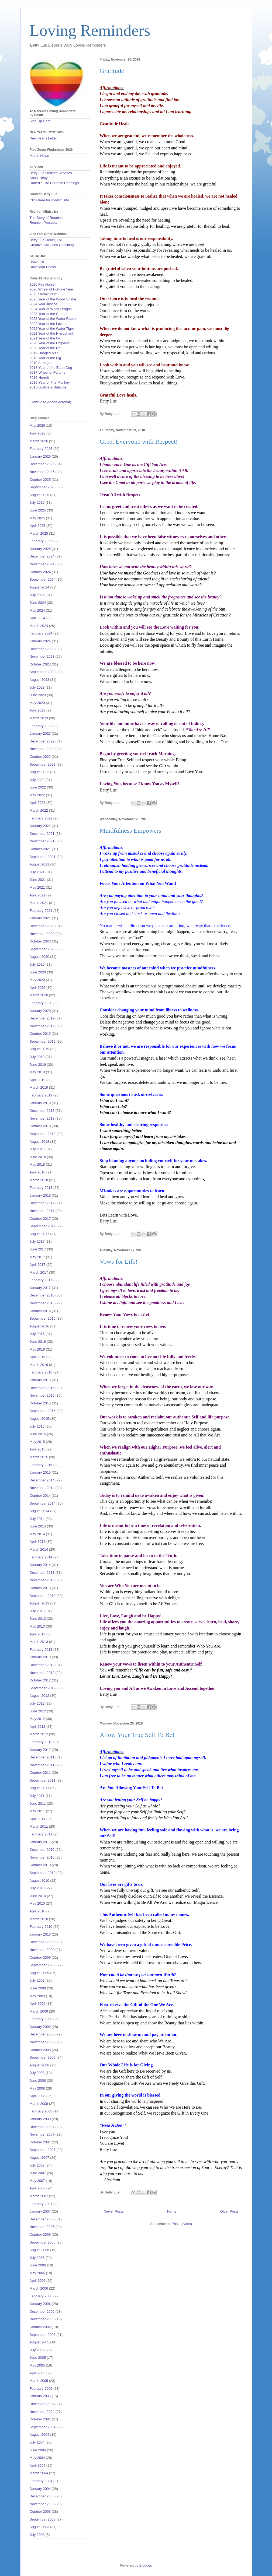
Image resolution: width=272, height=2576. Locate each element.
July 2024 (37, 595)
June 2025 (38, 510)
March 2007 (39, 2196)
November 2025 (42, 472)
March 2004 (39, 2473)
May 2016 (37, 1349)
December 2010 (42, 1850)
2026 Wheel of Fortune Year (51, 289)
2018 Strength (41, 363)
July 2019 (37, 1057)
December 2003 (42, 2496)
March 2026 (39, 441)
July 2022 (37, 780)
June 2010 (38, 1896)
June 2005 (38, 2358)
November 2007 (42, 2134)
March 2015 (39, 1457)
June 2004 (38, 2450)
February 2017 (41, 1280)
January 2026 (40, 456)
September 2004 (43, 2427)
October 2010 (40, 1865)
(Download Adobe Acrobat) (50, 402)
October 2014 (40, 1496)
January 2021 (40, 918)
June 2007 (38, 2173)
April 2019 (38, 1080)
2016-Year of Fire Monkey (50, 382)
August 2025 (39, 495)
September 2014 (43, 1503)
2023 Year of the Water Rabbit (53, 319)
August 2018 (39, 1142)
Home (172, 2211)
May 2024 (37, 610)
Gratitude (112, 70)
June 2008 (38, 2081)
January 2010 (40, 1934)
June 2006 (38, 2265)
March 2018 (39, 1180)
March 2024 (39, 626)
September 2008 (43, 2057)
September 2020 (43, 949)
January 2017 (40, 1288)
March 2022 (39, 810)
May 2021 (37, 887)
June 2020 (38, 972)
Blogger (145, 2565)
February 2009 (41, 2019)
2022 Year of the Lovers (48, 324)
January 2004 (40, 2489)
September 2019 (43, 1041)
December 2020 (42, 926)
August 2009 (39, 1973)
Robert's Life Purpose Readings (54, 183)
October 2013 (40, 1588)
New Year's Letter (43, 138)
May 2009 (37, 1996)
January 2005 (40, 2396)
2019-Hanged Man (44, 353)
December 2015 (42, 1388)
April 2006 (38, 2281)
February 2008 (41, 2111)
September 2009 (43, 1965)
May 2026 (37, 425)
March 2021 (39, 903)
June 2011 (38, 1804)
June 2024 (38, 603)
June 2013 (38, 1619)
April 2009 (38, 2004)
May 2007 (37, 2181)
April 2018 (38, 1172)
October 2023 (40, 664)
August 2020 (39, 957)
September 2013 (43, 1596)
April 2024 (38, 618)
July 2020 (37, 964)
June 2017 (38, 1249)
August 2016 (39, 1326)
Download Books (43, 267)
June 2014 (38, 1526)
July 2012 (37, 1703)
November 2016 (42, 1303)
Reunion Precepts (43, 222)
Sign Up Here (40, 121)
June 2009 (38, 1988)
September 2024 (43, 579)
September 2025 (43, 487)
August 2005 (39, 2342)
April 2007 (38, 2188)
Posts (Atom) (182, 2224)
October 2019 (40, 1034)
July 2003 (37, 2535)
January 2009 (40, 2027)
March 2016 (39, 1365)
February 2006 (41, 2296)
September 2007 (43, 2150)
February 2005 (41, 2388)
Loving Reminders (90, 30)
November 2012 (42, 1673)
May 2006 (37, 2273)
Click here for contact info (49, 200)
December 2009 (42, 1942)
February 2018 (41, 1188)
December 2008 (42, 2034)
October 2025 (40, 480)
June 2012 (38, 1711)
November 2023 (42, 656)
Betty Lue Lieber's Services (51, 173)
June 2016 (38, 1342)
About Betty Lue (42, 178)
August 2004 (39, 2435)
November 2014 (42, 1488)
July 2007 (37, 2165)
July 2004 (37, 2442)
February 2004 (41, 2481)
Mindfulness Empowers (130, 830)
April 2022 (38, 803)
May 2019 (37, 1072)
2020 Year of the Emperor (50, 343)
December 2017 (42, 1203)
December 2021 (42, 834)
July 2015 (37, 1426)
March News (39, 156)
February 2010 (41, 1927)
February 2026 (41, 449)
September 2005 (43, 2335)
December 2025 (42, 464)
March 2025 (39, 533)
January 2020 (40, 1011)
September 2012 (43, 1688)
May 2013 (37, 1626)
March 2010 (39, 1919)
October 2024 (40, 572)
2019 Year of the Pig (45, 358)
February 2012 (41, 1742)
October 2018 (40, 1126)
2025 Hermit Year (43, 294)
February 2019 (41, 1095)
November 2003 (42, 2504)
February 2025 (41, 541)
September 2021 (43, 857)
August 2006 (39, 2250)
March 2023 (39, 718)
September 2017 (43, 1226)
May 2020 (37, 980)
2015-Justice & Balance (48, 387)
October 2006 (40, 2234)
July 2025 (37, 502)
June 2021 (38, 880)
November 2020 (42, 934)
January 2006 (40, 2304)
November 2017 (42, 1211)
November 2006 (42, 2227)
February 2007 (41, 2204)
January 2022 (40, 826)
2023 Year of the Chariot (48, 314)
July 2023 (37, 687)
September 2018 (43, 1134)
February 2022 (41, 818)
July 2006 (37, 2258)
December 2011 (42, 1757)
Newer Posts (114, 2211)
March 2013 (39, 1642)
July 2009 (37, 1980)
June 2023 (38, 695)
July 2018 (37, 1149)
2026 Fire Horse (42, 284)
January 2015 (40, 1472)
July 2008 (37, 2073)
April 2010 (38, 1911)
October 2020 (40, 941)
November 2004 (42, 2412)
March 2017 (39, 1272)
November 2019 (42, 1026)
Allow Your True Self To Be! (137, 1734)
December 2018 (42, 1111)
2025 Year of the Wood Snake (53, 299)
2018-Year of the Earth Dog (51, 368)
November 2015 (42, 1395)
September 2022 (43, 764)
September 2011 (43, 1780)
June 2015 (38, 1434)
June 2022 (38, 787)
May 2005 (37, 2365)
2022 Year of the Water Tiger (52, 329)
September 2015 (43, 1411)
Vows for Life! (119, 1261)
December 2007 (42, 2127)
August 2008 (39, 2065)
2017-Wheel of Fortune (48, 372)
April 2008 (38, 2096)
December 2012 (42, 1665)
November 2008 (42, 2042)
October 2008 (40, 2050)
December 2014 (42, 1480)
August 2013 (39, 1603)
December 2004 (42, 2404)
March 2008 (39, 2104)
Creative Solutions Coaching (52, 245)
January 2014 (40, 1565)
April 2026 (38, 433)
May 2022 (37, 795)
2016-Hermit (39, 378)
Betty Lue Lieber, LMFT (48, 240)
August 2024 (39, 587)
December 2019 (42, 1018)
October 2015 (40, 1403)
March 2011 (39, 1826)
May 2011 (37, 1811)
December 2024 (42, 556)
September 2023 (43, 672)
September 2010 (43, 1873)
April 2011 (38, 1819)
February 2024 (41, 633)
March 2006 (39, 2288)
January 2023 (40, 733)
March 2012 (39, 1734)
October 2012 (40, 1680)
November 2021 (42, 841)
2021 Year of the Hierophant (51, 333)
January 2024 (40, 641)
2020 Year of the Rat (46, 348)
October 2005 (40, 2327)
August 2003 (39, 2527)
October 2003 (40, 2512)
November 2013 (42, 1580)
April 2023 (38, 710)
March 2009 (39, 2011)
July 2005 (37, 2350)
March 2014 (39, 1549)
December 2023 (42, 649)
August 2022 (39, 772)
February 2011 (41, 1834)
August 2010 (39, 1880)
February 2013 (41, 1650)
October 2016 (40, 1311)
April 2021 (38, 895)
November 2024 (42, 564)
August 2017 (39, 1234)
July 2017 (37, 1241)
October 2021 (40, 849)
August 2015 (39, 1419)
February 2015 (41, 1465)
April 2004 (38, 2465)
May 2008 (37, 2088)
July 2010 (37, 1888)
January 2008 (40, 2119)
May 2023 (37, 703)
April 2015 (38, 1449)
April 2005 (38, 2373)
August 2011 (39, 1788)
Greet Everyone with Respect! (139, 441)
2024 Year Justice (43, 304)
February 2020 (41, 1003)
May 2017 (37, 1257)
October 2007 (40, 2142)
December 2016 (42, 1295)
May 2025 (37, 518)
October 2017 (40, 1219)
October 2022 (40, 757)
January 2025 (40, 549)
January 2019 (40, 1103)
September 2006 (43, 2242)
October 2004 (40, 2419)
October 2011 (40, 1773)
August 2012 (39, 1696)
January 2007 (40, 2211)
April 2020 (38, 988)
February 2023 (41, 726)
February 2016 (41, 1372)
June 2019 (38, 1065)
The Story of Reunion (46, 218)
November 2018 (42, 1118)
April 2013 (38, 1634)
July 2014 (37, 1519)
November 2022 (42, 749)
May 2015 (37, 1442)
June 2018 (38, 1157)
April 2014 (38, 1542)
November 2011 (42, 1765)
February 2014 (41, 1557)
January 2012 (40, 1750)
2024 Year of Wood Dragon (51, 309)
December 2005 (42, 2311)
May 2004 (37, 2458)
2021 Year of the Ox (45, 338)
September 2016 (43, 1318)
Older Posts (229, 2211)
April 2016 (38, 1357)
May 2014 (37, 1534)
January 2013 (40, 1657)
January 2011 (40, 1842)
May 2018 (37, 1164)
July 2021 (37, 872)
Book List (37, 262)
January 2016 (40, 1380)
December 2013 (42, 1573)
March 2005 (39, 2381)
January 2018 (40, 1195)
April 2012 (38, 1727)
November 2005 (42, 2319)
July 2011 (37, 1796)
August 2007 (39, 2158)
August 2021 (39, 864)
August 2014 (39, 1511)
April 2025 (38, 526)
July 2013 (37, 1611)
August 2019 (39, 1049)
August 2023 (39, 680)
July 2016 (37, 1334)
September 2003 (43, 2519)
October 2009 (40, 1957)
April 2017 (38, 1265)
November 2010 (42, 1857)
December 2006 (42, 2219)
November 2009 (42, 1950)
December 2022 (42, 741)
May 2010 (37, 1903)
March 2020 (39, 995)
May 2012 (37, 1719)
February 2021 (41, 911)
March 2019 (39, 1087)
